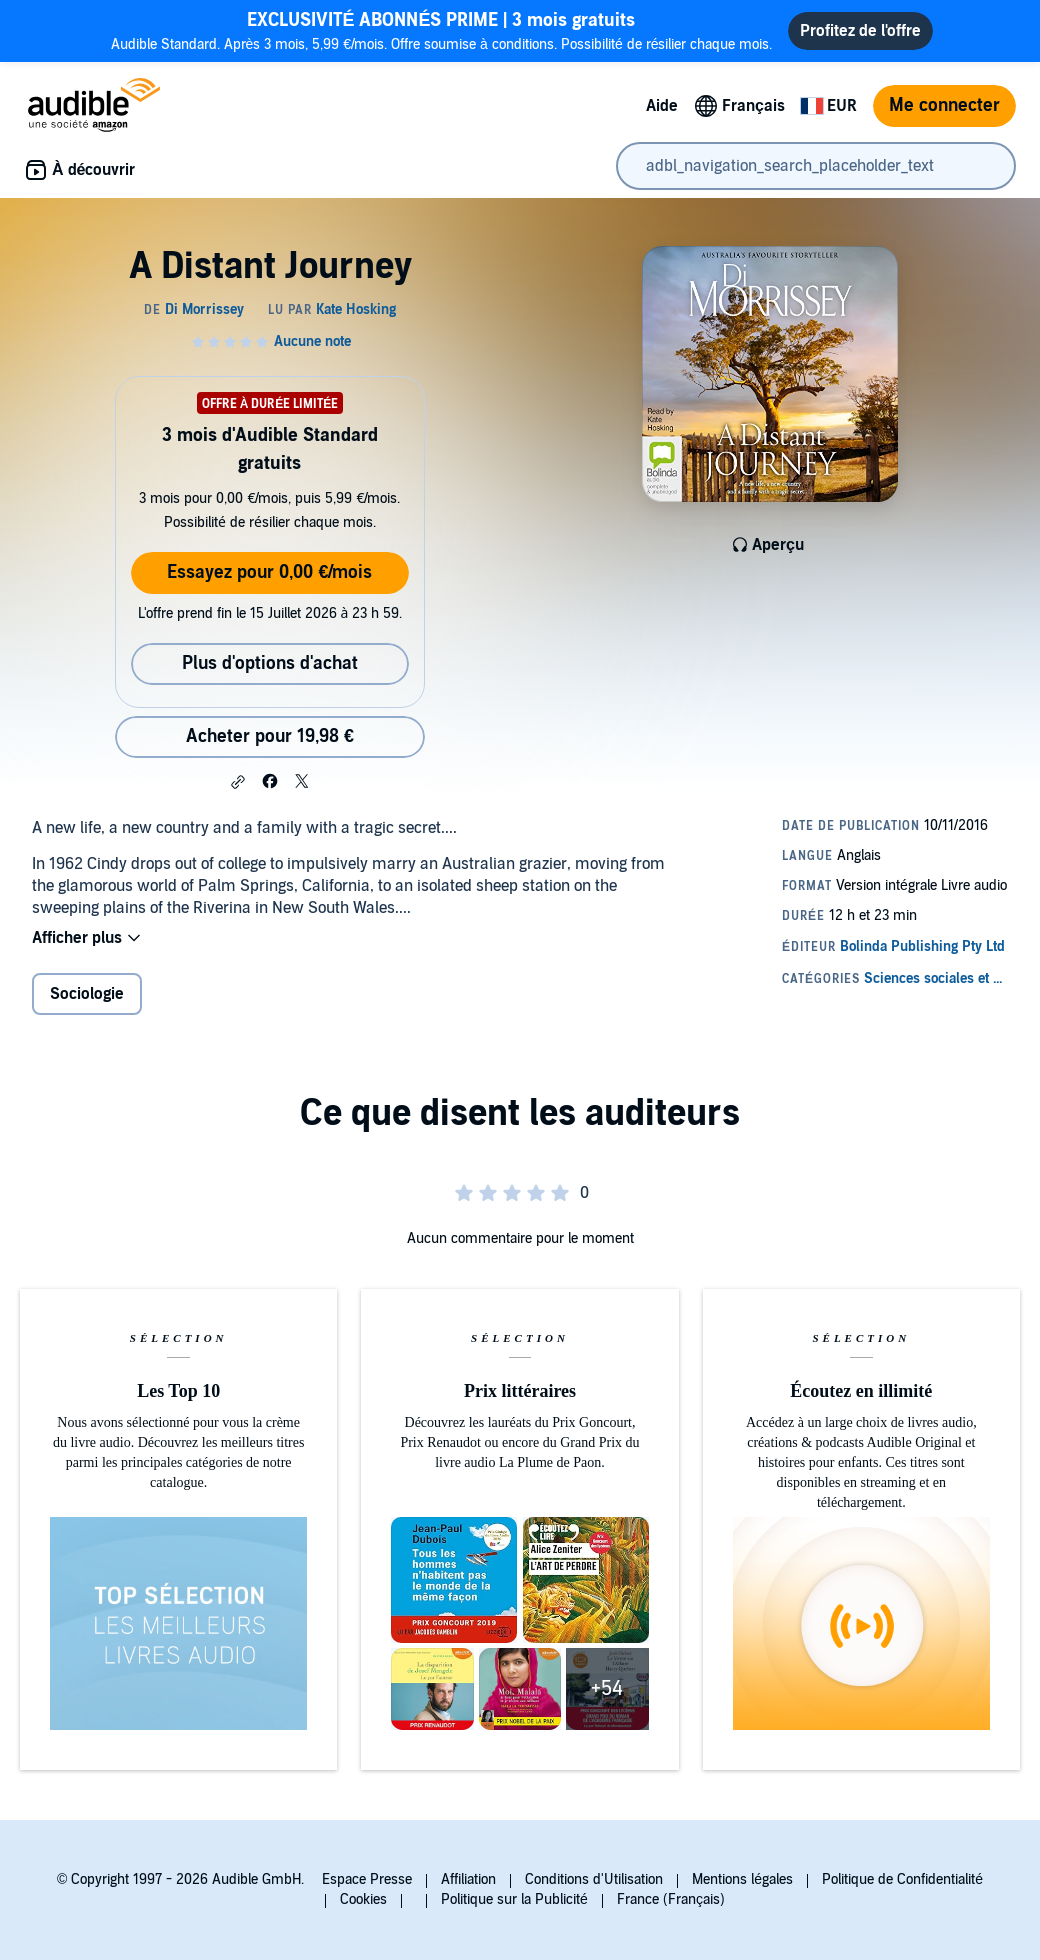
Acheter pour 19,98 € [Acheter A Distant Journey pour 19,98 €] (270, 736)
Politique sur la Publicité (514, 1899)
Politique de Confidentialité (902, 1879)
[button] (238, 782)
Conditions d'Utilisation (594, 1879)
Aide (662, 106)
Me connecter (944, 105)
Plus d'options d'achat (270, 663)
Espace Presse (367, 1879)
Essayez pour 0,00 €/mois (269, 572)
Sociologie (87, 994)
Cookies (363, 1899)
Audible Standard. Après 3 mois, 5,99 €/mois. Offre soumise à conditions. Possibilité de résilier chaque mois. (442, 30)
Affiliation (468, 1879)
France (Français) (671, 1899)
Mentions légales (742, 1879)
